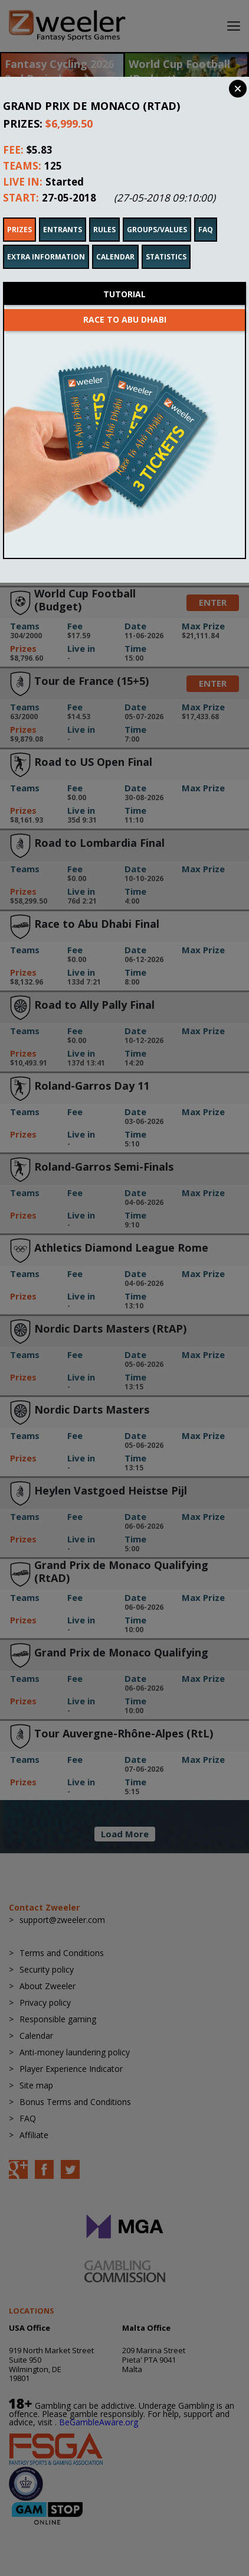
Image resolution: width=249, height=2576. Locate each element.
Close (238, 89)
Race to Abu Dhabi (124, 303)
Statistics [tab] (166, 241)
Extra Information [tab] (46, 241)
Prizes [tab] (19, 214)
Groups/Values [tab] (157, 214)
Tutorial (124, 278)
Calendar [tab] (115, 241)
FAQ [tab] (205, 214)
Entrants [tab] (62, 214)
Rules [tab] (104, 214)
